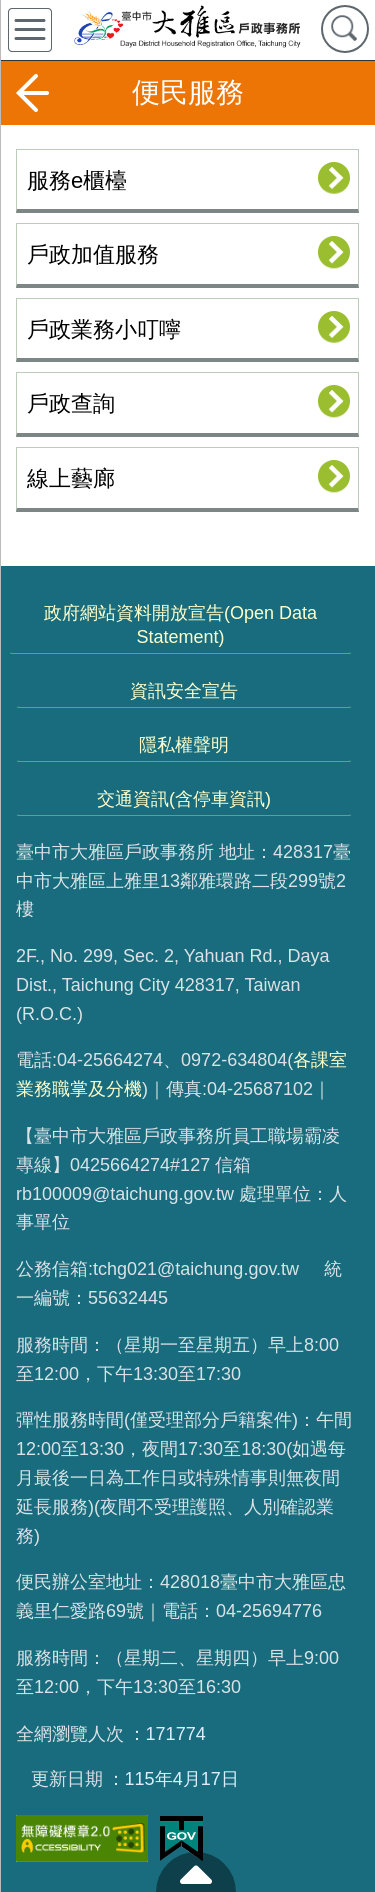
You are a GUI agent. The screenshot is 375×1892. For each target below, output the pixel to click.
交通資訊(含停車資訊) (184, 799)
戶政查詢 (71, 403)
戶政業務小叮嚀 (104, 329)
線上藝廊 (71, 478)
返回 (32, 93)
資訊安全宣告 (184, 691)
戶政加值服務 (93, 254)
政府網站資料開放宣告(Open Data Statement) (180, 624)
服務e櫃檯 (77, 180)
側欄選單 (30, 30)
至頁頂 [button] (196, 1872)
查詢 (345, 29)
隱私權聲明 (184, 745)
